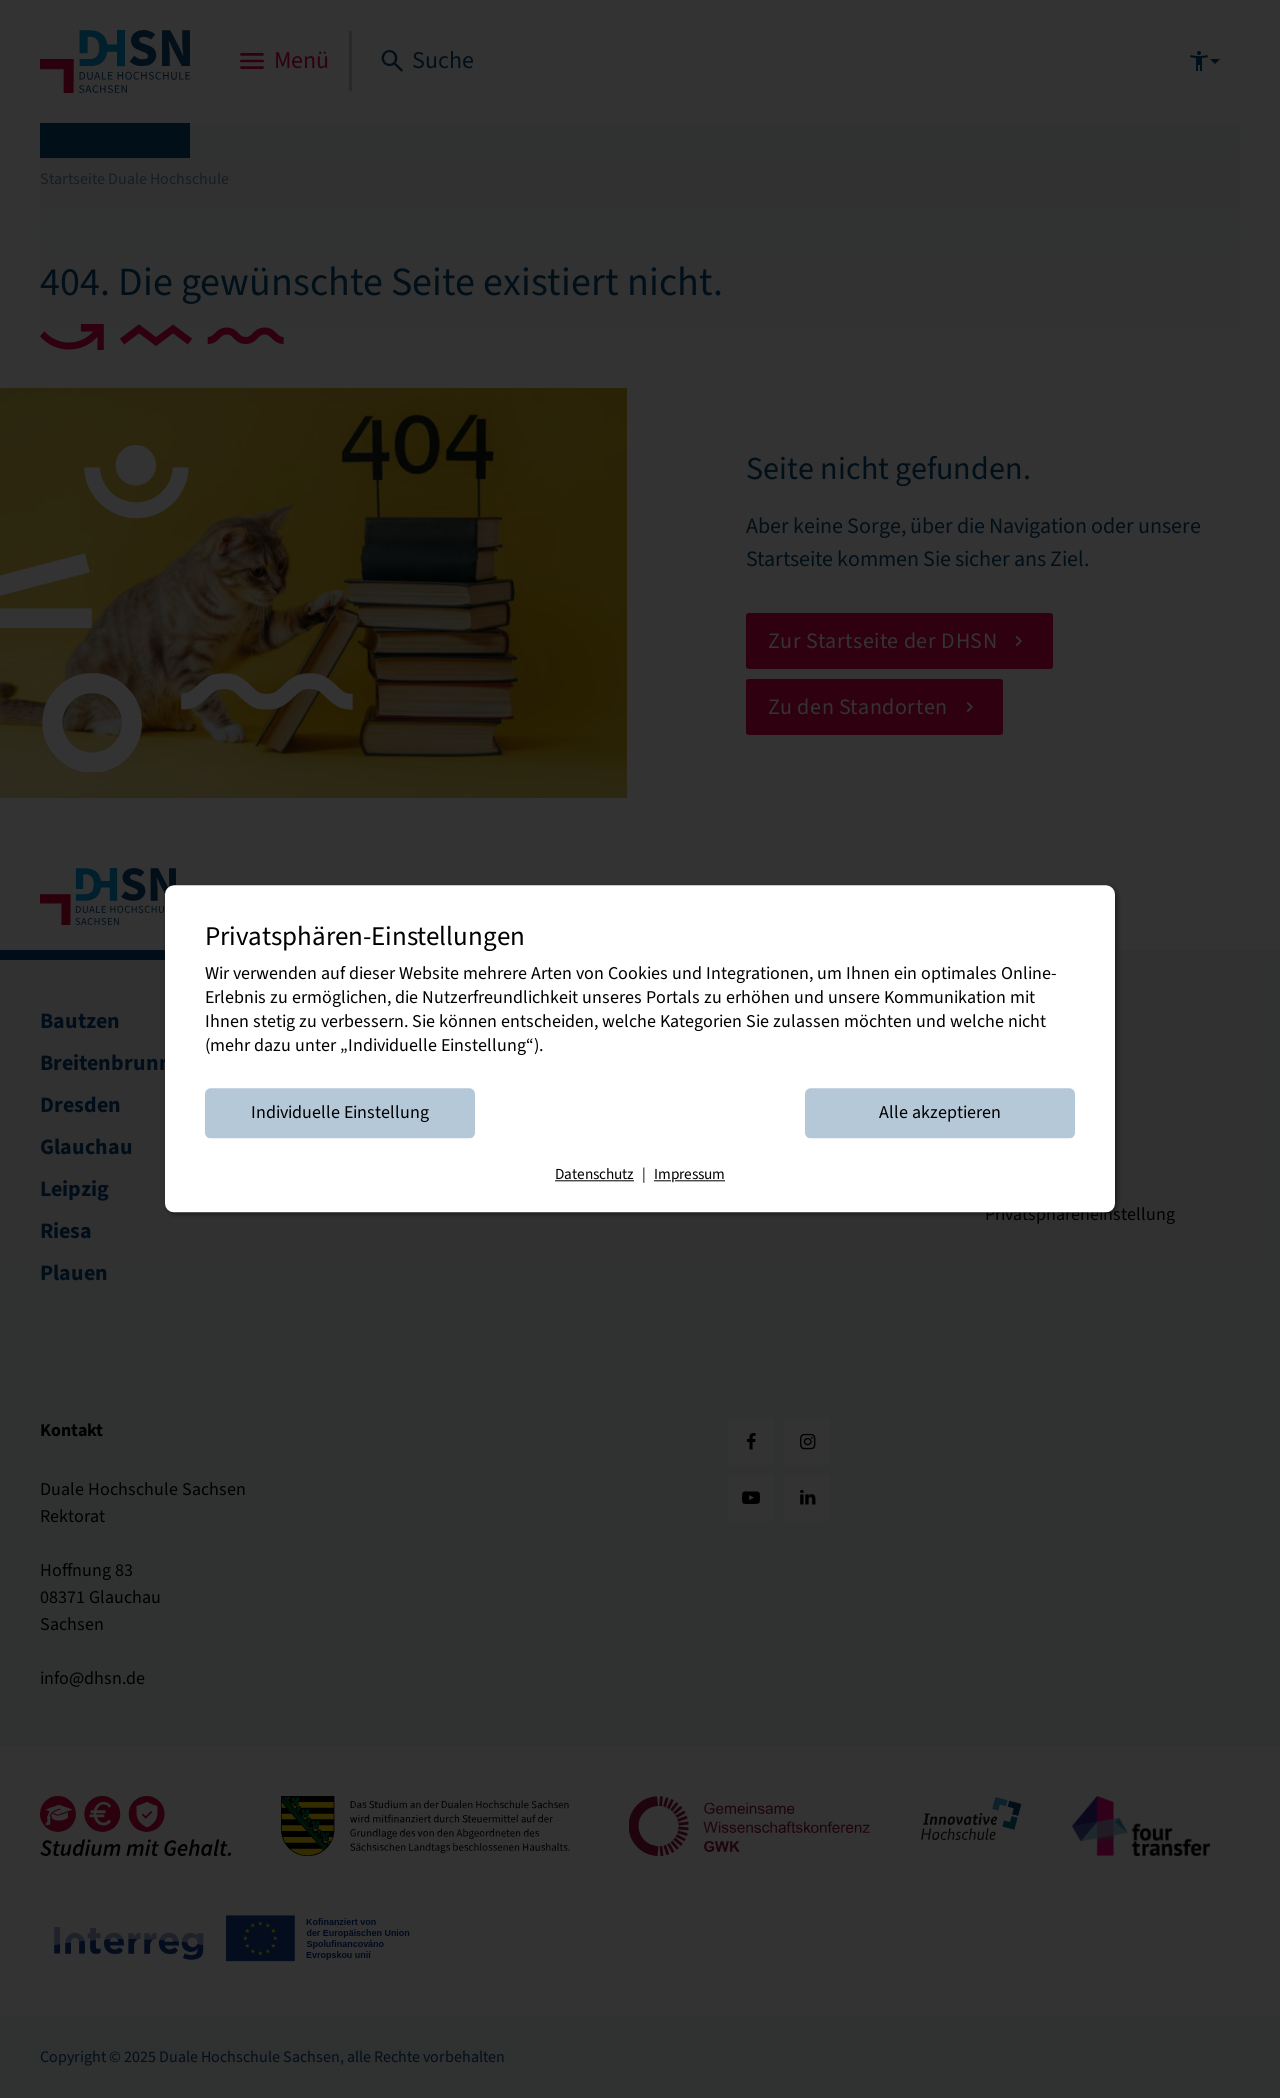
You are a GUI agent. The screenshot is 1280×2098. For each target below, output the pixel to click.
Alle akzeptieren (940, 1113)
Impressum (689, 1175)
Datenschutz (594, 1175)
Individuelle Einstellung (340, 1113)
